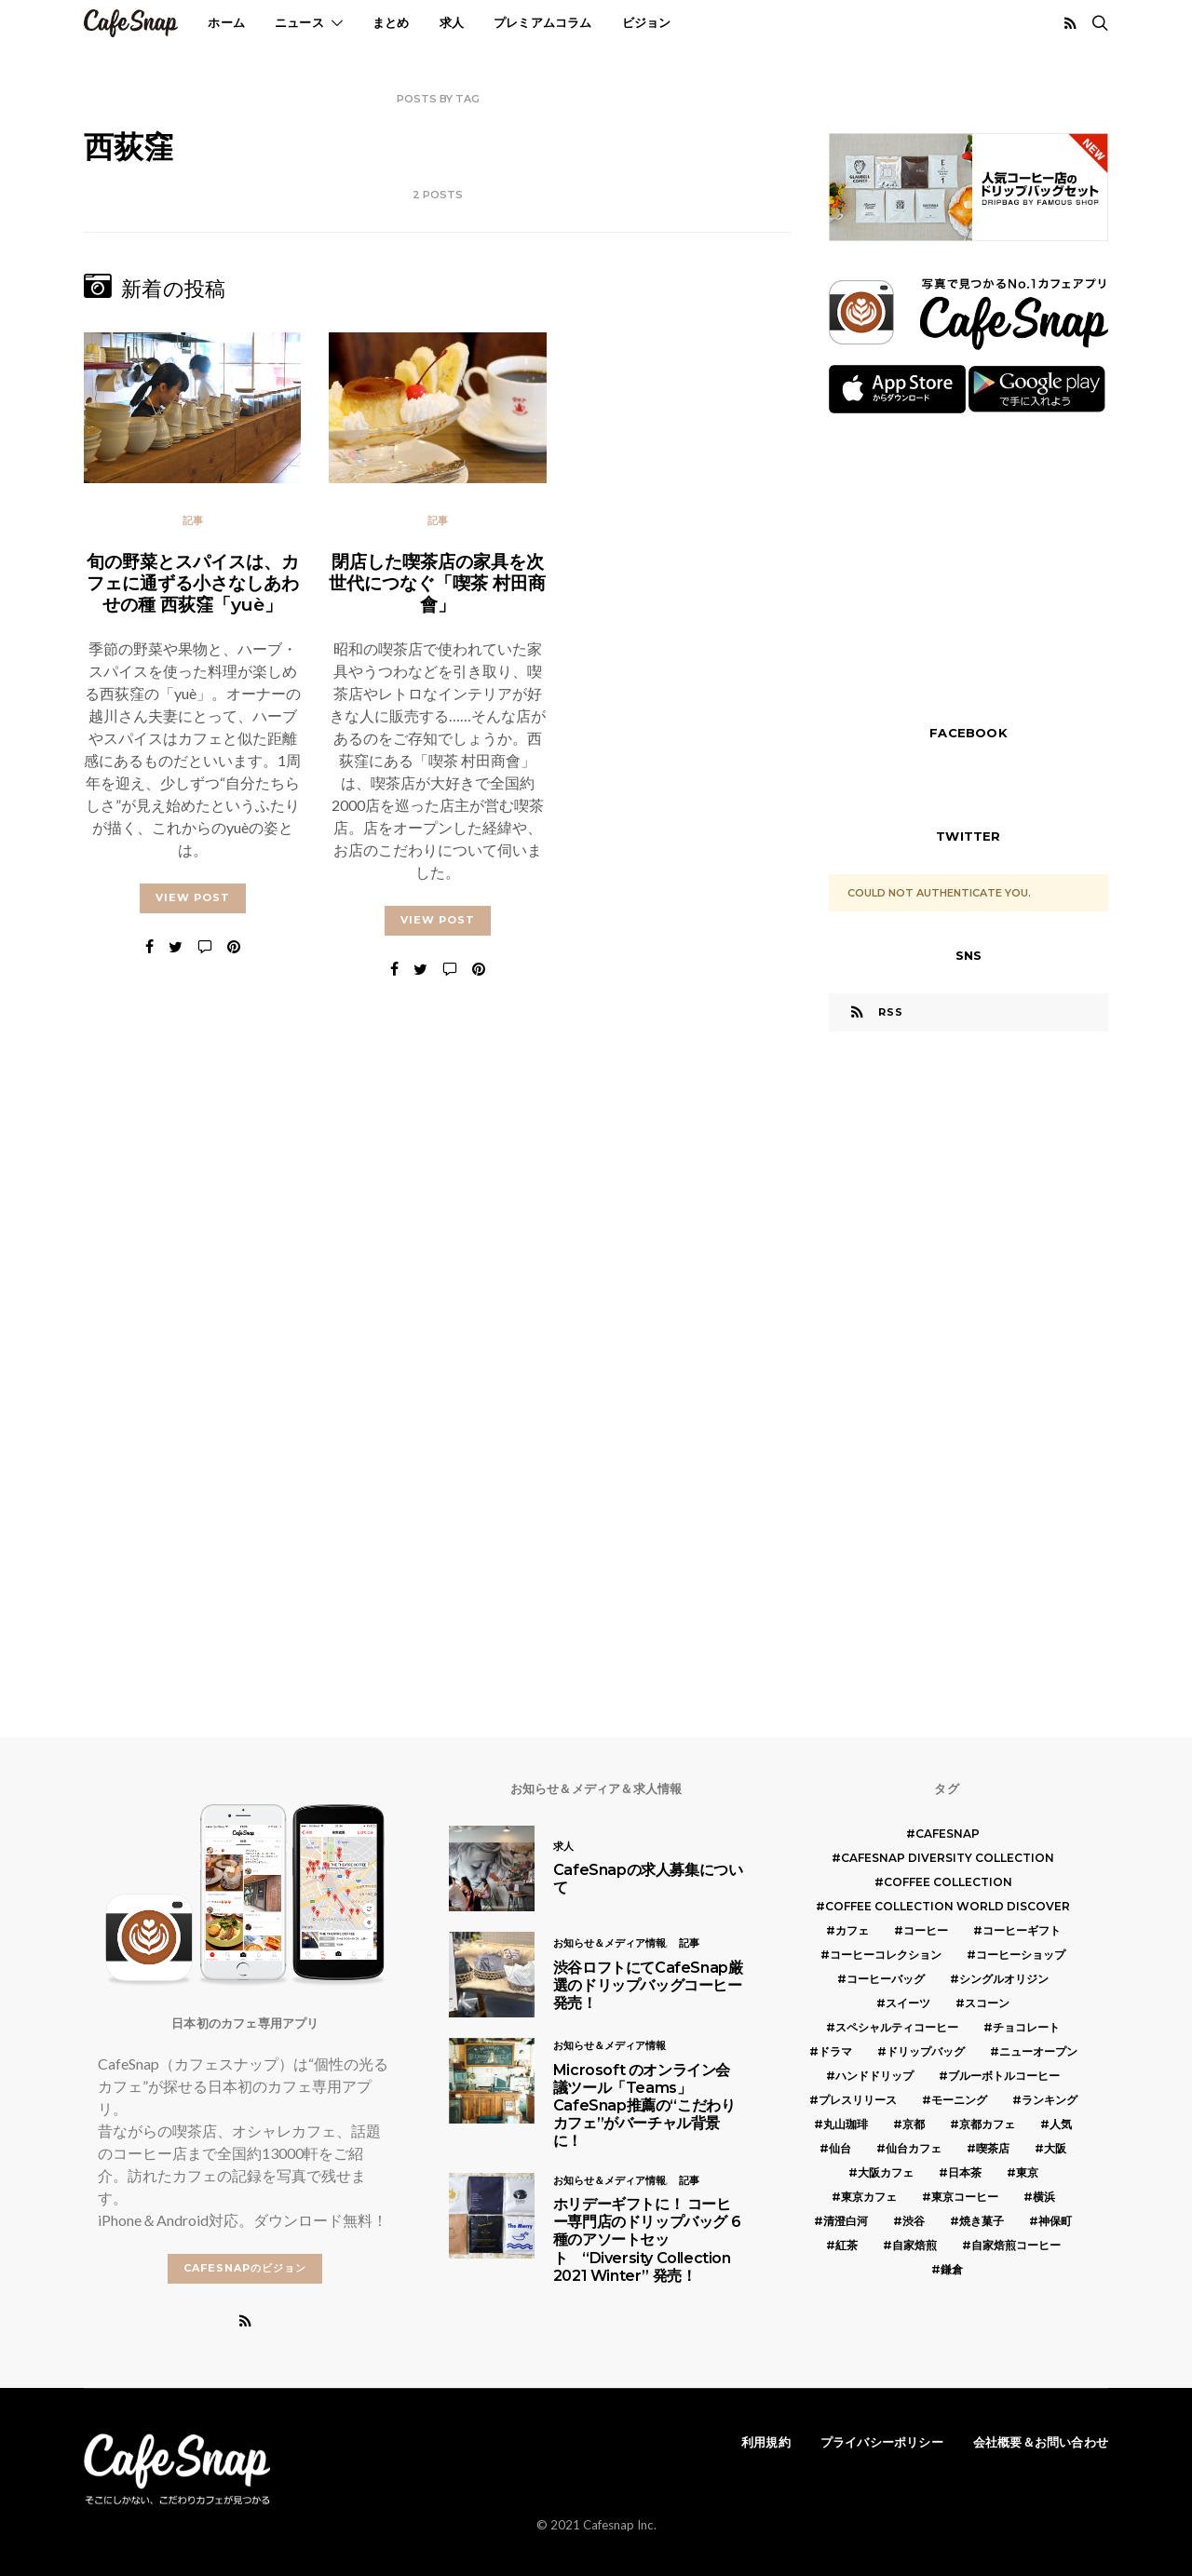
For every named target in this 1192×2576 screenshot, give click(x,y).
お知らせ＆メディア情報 (609, 1942)
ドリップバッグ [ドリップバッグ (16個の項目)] (926, 2051)
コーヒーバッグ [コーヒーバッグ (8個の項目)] (886, 1979)
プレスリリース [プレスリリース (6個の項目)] (858, 2100)
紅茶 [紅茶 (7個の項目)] (846, 2245)
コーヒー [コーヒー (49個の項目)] (925, 1930)
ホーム (226, 22)
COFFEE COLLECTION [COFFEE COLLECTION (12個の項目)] (948, 1882)
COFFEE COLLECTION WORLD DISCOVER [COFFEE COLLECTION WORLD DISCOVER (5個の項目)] (947, 1906)
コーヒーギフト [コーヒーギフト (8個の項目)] (1021, 1930)
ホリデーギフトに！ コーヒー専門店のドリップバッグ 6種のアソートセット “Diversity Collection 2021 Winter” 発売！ (646, 2240)
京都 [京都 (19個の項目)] (913, 2124)
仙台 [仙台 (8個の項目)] (840, 2148)
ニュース (299, 22)
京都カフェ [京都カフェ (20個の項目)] (987, 2124)
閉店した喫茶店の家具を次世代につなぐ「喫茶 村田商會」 (437, 582)
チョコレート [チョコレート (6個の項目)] (1026, 2027)
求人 (452, 22)
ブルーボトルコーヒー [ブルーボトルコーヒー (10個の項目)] (1004, 2076)
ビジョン (646, 22)
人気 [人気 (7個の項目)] (1061, 2124)
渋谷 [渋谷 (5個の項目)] (913, 2221)
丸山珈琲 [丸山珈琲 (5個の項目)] (845, 2124)
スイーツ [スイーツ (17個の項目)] (908, 2003)
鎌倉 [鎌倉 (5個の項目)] (952, 2269)
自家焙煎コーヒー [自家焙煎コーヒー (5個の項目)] (1016, 2245)
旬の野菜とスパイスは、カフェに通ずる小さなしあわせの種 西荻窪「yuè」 (193, 582)
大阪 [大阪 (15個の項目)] (1055, 2148)
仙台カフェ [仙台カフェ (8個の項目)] (913, 2148)
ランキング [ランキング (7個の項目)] (1049, 2100)
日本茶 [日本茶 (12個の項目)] (965, 2172)
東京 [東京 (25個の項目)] (1027, 2172)
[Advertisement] (968, 567)
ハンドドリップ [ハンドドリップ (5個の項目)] (874, 2076)
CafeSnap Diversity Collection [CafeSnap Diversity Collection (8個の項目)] (947, 1858)
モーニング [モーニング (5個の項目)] (959, 2100)
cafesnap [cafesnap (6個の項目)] (947, 1834)
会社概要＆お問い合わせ (1040, 2441)
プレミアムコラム (543, 22)
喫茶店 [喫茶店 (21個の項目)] (992, 2148)
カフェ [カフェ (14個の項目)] (852, 1930)
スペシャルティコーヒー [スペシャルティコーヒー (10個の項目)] (896, 2027)
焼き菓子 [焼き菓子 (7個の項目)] (981, 2221)
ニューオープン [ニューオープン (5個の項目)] (1038, 2051)
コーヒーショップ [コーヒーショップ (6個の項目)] (1020, 1955)
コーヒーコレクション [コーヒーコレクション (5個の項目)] (885, 1955)
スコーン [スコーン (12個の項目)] (987, 2003)
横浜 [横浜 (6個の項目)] (1044, 2197)
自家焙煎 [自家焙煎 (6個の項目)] (914, 2245)
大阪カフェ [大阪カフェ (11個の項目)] (886, 2172)
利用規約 (766, 2441)
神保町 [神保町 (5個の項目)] (1055, 2221)
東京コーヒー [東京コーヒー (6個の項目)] (964, 2197)
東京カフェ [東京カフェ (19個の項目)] (869, 2197)
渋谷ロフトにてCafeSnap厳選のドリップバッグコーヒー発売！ (648, 1985)
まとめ (391, 22)
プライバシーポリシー (881, 2441)
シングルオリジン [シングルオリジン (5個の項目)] (1004, 1979)
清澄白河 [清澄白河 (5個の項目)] (845, 2221)
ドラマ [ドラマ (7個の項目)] (835, 2051)
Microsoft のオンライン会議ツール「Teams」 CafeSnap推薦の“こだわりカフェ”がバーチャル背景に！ (644, 2106)
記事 (193, 520)
